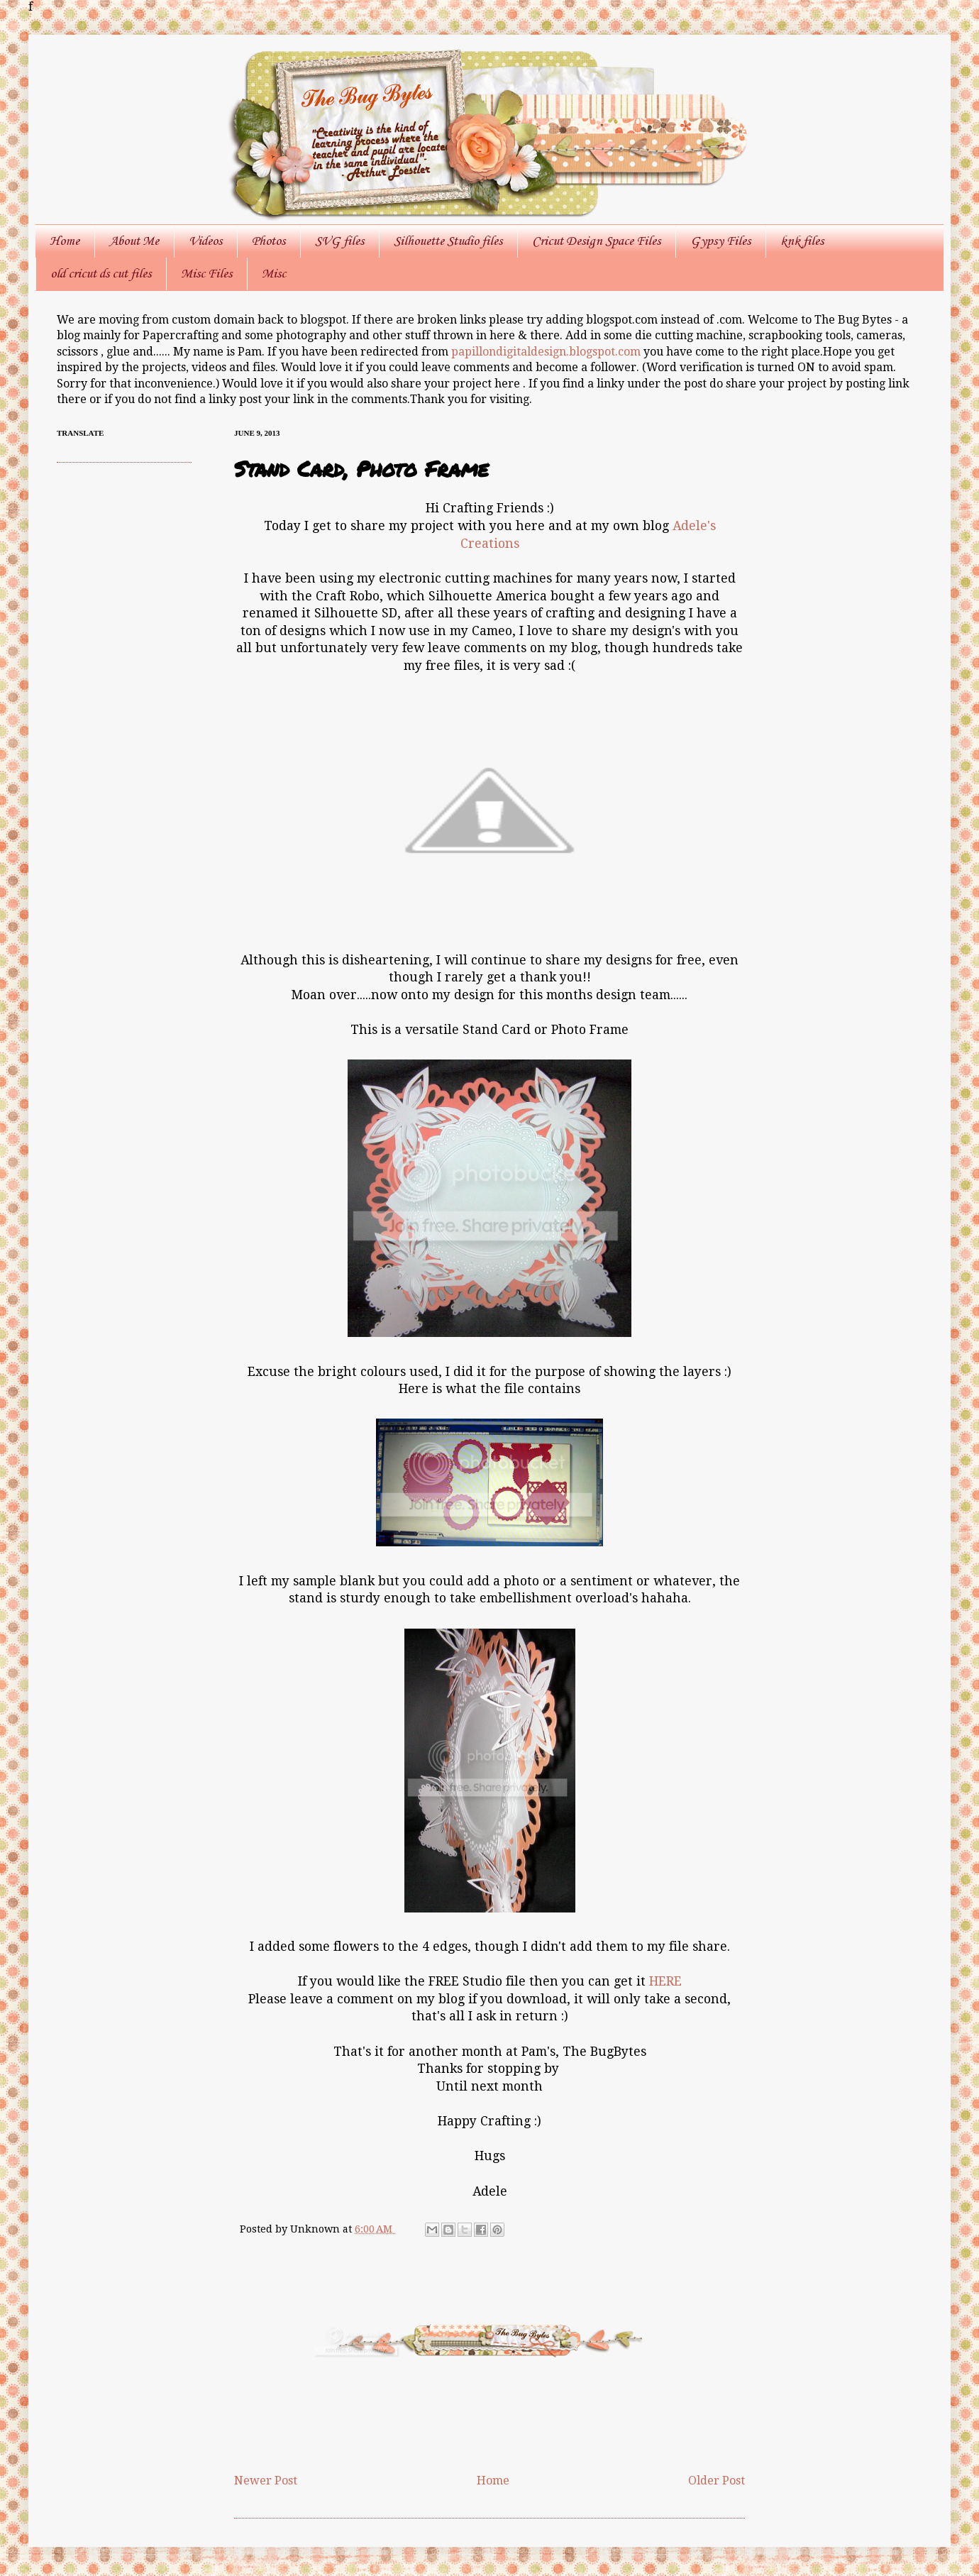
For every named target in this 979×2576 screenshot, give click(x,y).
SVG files (339, 241)
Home (64, 241)
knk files (802, 241)
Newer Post (265, 2480)
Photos (268, 241)
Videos (205, 241)
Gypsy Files (720, 241)
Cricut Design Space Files (596, 241)
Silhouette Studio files (448, 241)
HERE (665, 1981)
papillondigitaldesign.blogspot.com (547, 351)
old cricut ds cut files (100, 274)
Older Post (716, 2480)
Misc (274, 274)
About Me (134, 241)
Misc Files (206, 274)
